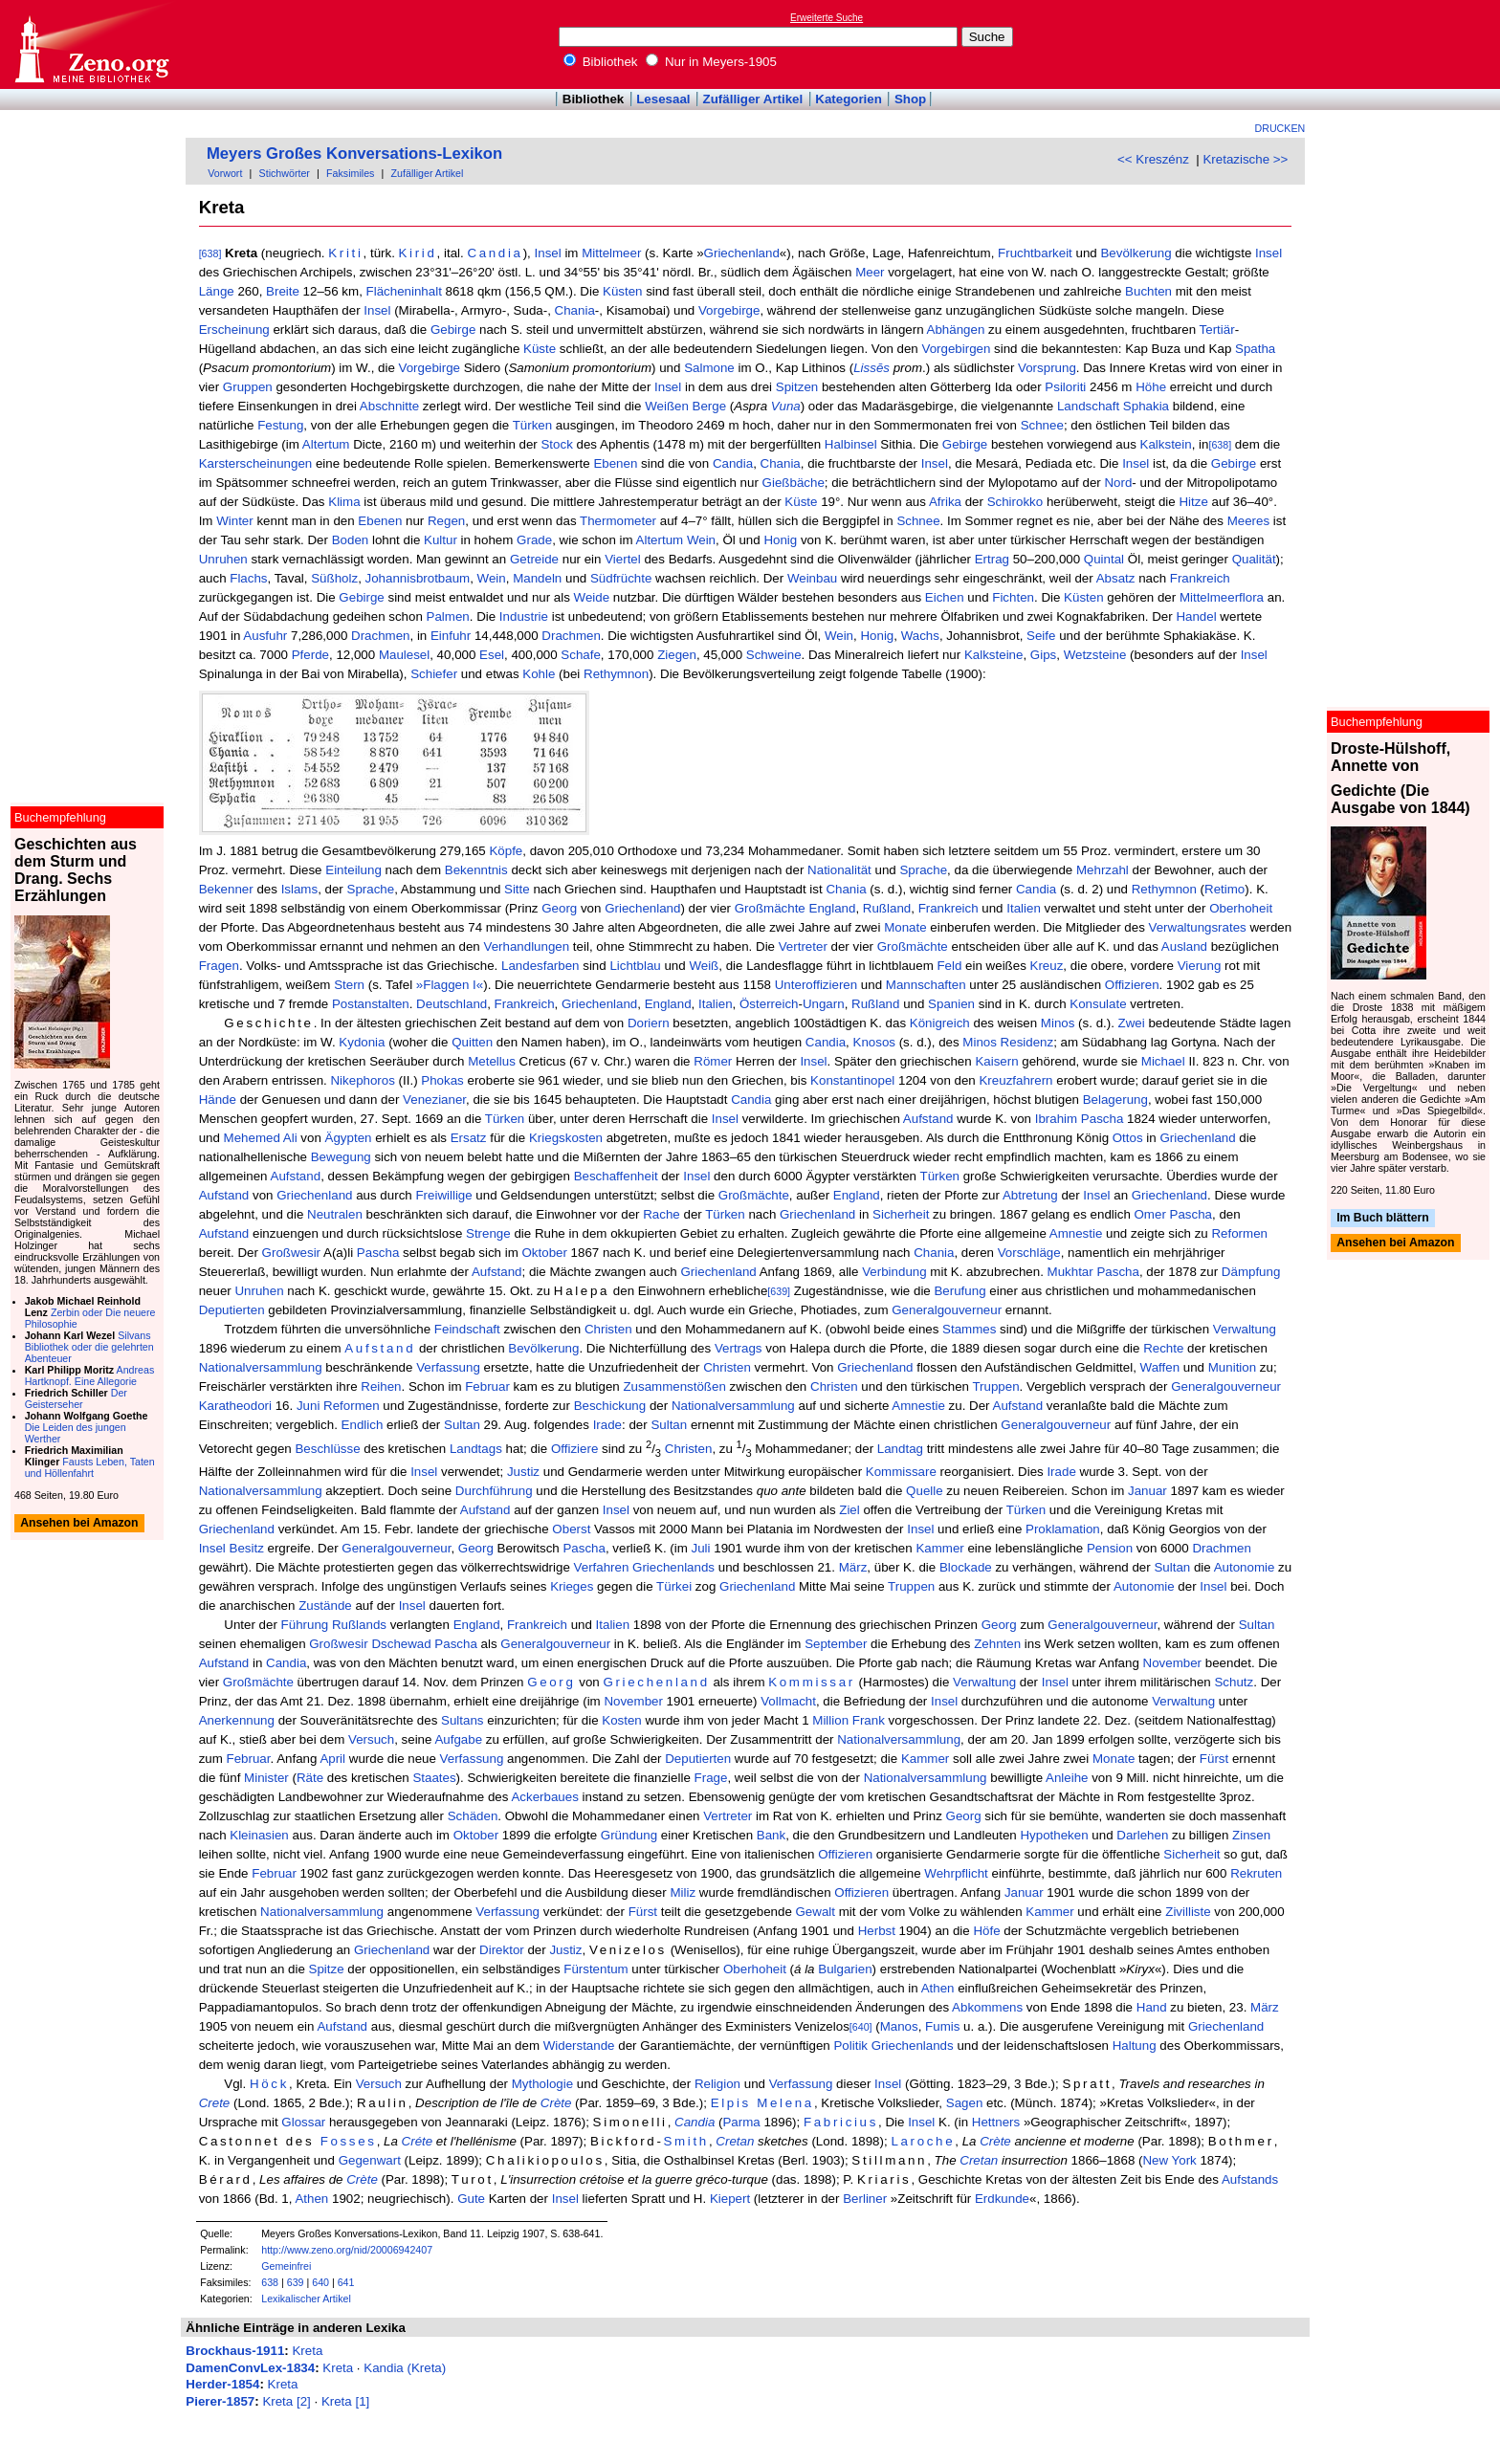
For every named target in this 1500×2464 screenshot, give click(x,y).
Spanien (951, 1004)
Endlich (363, 1425)
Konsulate (1098, 1004)
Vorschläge (1029, 1252)
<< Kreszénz (1153, 159)
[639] (778, 1291)
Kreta (307, 2350)
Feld (949, 965)
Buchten (1148, 291)
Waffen (1160, 1367)
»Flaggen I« (449, 985)
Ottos (1128, 1138)
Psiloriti (1065, 387)
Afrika (945, 502)
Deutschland (451, 1004)
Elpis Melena (762, 2103)
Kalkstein (1166, 444)
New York (1169, 2160)
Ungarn (824, 1004)
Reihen (381, 1386)
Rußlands (359, 1624)
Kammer (939, 1548)
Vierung (1200, 965)
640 (320, 2282)
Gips (1043, 655)
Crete (215, 2103)
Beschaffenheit (616, 1176)
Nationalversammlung (260, 1367)
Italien (1023, 908)
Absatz (1116, 578)
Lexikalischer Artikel (306, 2298)
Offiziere (574, 1448)
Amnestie (1076, 1233)
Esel (491, 655)
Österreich (768, 1004)
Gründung (629, 1835)
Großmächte (770, 908)
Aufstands (1250, 2179)
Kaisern (996, 1061)
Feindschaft (467, 1329)
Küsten (623, 291)
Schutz (1233, 1682)
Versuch (371, 1739)
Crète (556, 2103)
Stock (556, 444)
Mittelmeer (611, 253)
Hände (217, 1099)
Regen (446, 521)
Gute (471, 2198)
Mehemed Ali (261, 1138)
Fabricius (841, 2122)
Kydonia (362, 1042)
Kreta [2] (286, 2401)
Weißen (667, 406)
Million (830, 1720)
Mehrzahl (1102, 870)
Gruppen (248, 387)
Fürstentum (595, 1969)
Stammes (969, 1329)
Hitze (1193, 502)
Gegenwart (370, 2160)
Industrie (523, 616)
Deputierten (232, 1310)
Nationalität (839, 870)
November (1172, 1663)
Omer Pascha (1173, 1214)
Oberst (571, 1529)
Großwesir (291, 1252)
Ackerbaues (544, 1797)
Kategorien (848, 99)
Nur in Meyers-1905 (711, 62)
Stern (349, 985)
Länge (216, 291)
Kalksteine (994, 655)
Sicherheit (900, 1214)
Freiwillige (443, 1195)
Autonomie (1244, 1567)
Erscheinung (234, 329)
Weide (592, 597)
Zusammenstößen (674, 1386)
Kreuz (1047, 965)
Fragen (219, 965)
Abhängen (956, 329)
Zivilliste (1187, 1911)
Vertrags (738, 1348)
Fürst (1214, 1758)
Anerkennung (237, 1720)
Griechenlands (673, 1567)
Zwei (1131, 1023)
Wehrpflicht (955, 1873)
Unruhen (223, 559)
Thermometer (618, 521)
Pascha (378, 1252)
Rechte (1163, 1348)
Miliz (682, 1892)
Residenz (1027, 1042)
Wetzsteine (1095, 655)
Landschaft (1088, 406)
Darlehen (1142, 1835)
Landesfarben (540, 965)
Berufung (959, 1291)
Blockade (965, 1567)
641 (346, 2282)
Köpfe (505, 851)
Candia (494, 253)
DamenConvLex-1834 (250, 2368)
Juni (308, 1405)
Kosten (622, 1720)
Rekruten (1256, 1873)
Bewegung (341, 1157)
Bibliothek (600, 62)
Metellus (492, 1061)
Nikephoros (362, 1080)
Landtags (476, 1448)
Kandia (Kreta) (405, 2368)
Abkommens (987, 2007)
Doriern (649, 1023)
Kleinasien (259, 1835)
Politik (850, 2045)
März (853, 1567)
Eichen (944, 597)
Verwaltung (1244, 1329)
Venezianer (434, 1099)
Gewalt (815, 1911)
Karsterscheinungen (256, 463)
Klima (344, 502)
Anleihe (1067, 1778)
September (836, 1644)
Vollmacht (788, 1701)
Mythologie (542, 2084)
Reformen (1239, 1233)
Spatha (1255, 348)
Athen (938, 1988)
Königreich (940, 1023)
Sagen (964, 2103)
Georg (559, 908)
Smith (686, 2141)
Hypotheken (1054, 1835)
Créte (417, 2141)
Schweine (774, 655)
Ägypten (348, 1138)
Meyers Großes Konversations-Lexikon (354, 153)
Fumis (942, 2026)
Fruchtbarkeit (1035, 253)
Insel (548, 253)
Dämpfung (1251, 1272)
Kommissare (901, 1471)
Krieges (571, 1586)
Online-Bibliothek (91, 44)
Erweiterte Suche (826, 17)
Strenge (488, 1233)
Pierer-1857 (220, 2401)
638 (269, 2282)
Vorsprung (1047, 368)
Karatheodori (235, 1405)
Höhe (1151, 387)
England (832, 908)
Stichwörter (284, 173)
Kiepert (730, 2198)
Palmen (448, 616)
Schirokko (1015, 502)
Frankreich (1200, 578)
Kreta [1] (345, 2401)
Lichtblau (634, 965)
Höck (269, 2084)
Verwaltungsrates (1197, 927)
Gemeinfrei (286, 2266)
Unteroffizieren (816, 985)
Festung (280, 425)
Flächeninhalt (404, 291)
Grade (534, 540)
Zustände (325, 1605)
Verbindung (894, 1272)
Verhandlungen (526, 946)
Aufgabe (458, 1739)
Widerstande (579, 2045)
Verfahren (601, 1567)
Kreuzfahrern (1015, 1080)
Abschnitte (389, 406)
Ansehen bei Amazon (1395, 1243)
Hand (1151, 2007)
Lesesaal (663, 99)
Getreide (534, 559)
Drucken (1280, 128)
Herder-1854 (222, 2384)
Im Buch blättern (1382, 1217)
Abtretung (1030, 1195)
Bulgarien (844, 1969)
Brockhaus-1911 (235, 2350)
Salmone (709, 368)
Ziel (849, 1510)
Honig (780, 540)
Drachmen (380, 635)
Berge (710, 406)
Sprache (923, 870)
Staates (433, 1778)
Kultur (440, 540)
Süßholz (334, 578)
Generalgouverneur (947, 1310)
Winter (235, 521)
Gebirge (452, 329)
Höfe (986, 1931)
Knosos (874, 1042)
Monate (905, 927)
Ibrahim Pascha (1079, 1118)
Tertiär (1217, 329)
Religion (717, 2084)
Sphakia (1146, 406)
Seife (1040, 635)
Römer (713, 1061)
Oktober (543, 1252)
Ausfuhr (265, 635)
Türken (532, 425)
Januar (1147, 1491)
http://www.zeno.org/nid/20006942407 (346, 2249)
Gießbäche (793, 482)
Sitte (517, 889)
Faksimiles (350, 173)
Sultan (462, 1425)
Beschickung (610, 1405)
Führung (305, 1624)
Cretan (735, 2141)
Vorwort (225, 173)
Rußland (887, 908)
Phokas (442, 1080)
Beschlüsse (327, 1448)
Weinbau (812, 578)
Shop (910, 99)
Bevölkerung (1135, 253)
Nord (1118, 482)
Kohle (538, 674)
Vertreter (803, 946)
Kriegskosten (566, 1138)
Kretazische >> (1245, 159)
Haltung (1135, 2045)
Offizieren (1132, 985)
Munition (1232, 1367)
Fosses (348, 2141)
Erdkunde (1002, 2198)
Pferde (310, 655)
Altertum (326, 444)
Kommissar (811, 1682)
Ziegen (676, 655)
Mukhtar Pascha (1093, 1272)
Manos (899, 2026)
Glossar (303, 2122)
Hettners (996, 2122)
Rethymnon (616, 674)
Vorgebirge (729, 310)
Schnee (1042, 425)
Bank (771, 1835)
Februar (487, 1386)
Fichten (1013, 597)
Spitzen (797, 387)
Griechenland (742, 253)
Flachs (248, 578)
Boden (350, 540)
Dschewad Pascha (423, 1644)
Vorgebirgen (955, 348)
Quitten (472, 1042)
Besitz (247, 1548)
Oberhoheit (1240, 908)
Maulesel (404, 655)
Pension (1110, 1548)
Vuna (786, 406)
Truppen (995, 1386)
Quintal (1104, 559)
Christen (608, 1329)
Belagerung (1115, 1099)
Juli (701, 1548)
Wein (701, 540)
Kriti (345, 253)
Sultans (462, 1720)
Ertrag (992, 559)
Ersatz (469, 1138)
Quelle (924, 1491)
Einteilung (353, 870)
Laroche (923, 2141)
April (332, 1758)
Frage (711, 1778)
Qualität (1254, 559)
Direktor (501, 1950)
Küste (539, 348)
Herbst (876, 1931)
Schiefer (433, 674)
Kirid (418, 253)
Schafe (581, 655)
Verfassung (448, 1367)
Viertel (623, 559)
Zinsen (1251, 1835)
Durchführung (494, 1491)
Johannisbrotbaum (418, 578)
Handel (1196, 616)
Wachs (920, 635)
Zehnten (997, 1644)
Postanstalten (370, 1004)
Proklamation (1063, 1529)
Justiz (523, 1471)
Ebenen (615, 463)
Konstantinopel (852, 1080)
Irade (607, 1425)
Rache (661, 1214)
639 (295, 2282)
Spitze (326, 1969)
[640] (860, 2027)
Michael (1163, 1061)
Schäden (473, 1816)
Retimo (1224, 889)
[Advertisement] (1412, 44)
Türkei (674, 1586)
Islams (300, 889)
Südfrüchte (620, 578)
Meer (869, 272)
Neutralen (335, 1214)
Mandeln (537, 578)
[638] (210, 253)
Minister (266, 1778)
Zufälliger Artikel (753, 99)
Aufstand (928, 1118)
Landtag (900, 1448)
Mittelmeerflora (1222, 597)
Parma (741, 2122)
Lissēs (871, 368)
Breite (282, 291)
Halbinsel (851, 444)
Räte (310, 1778)
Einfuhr (450, 635)
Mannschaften (926, 985)
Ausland (1184, 946)
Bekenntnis (476, 870)
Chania (575, 310)
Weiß (703, 965)
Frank (868, 1720)
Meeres (1248, 521)
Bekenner (226, 889)
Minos (1058, 1023)
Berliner (865, 2198)
